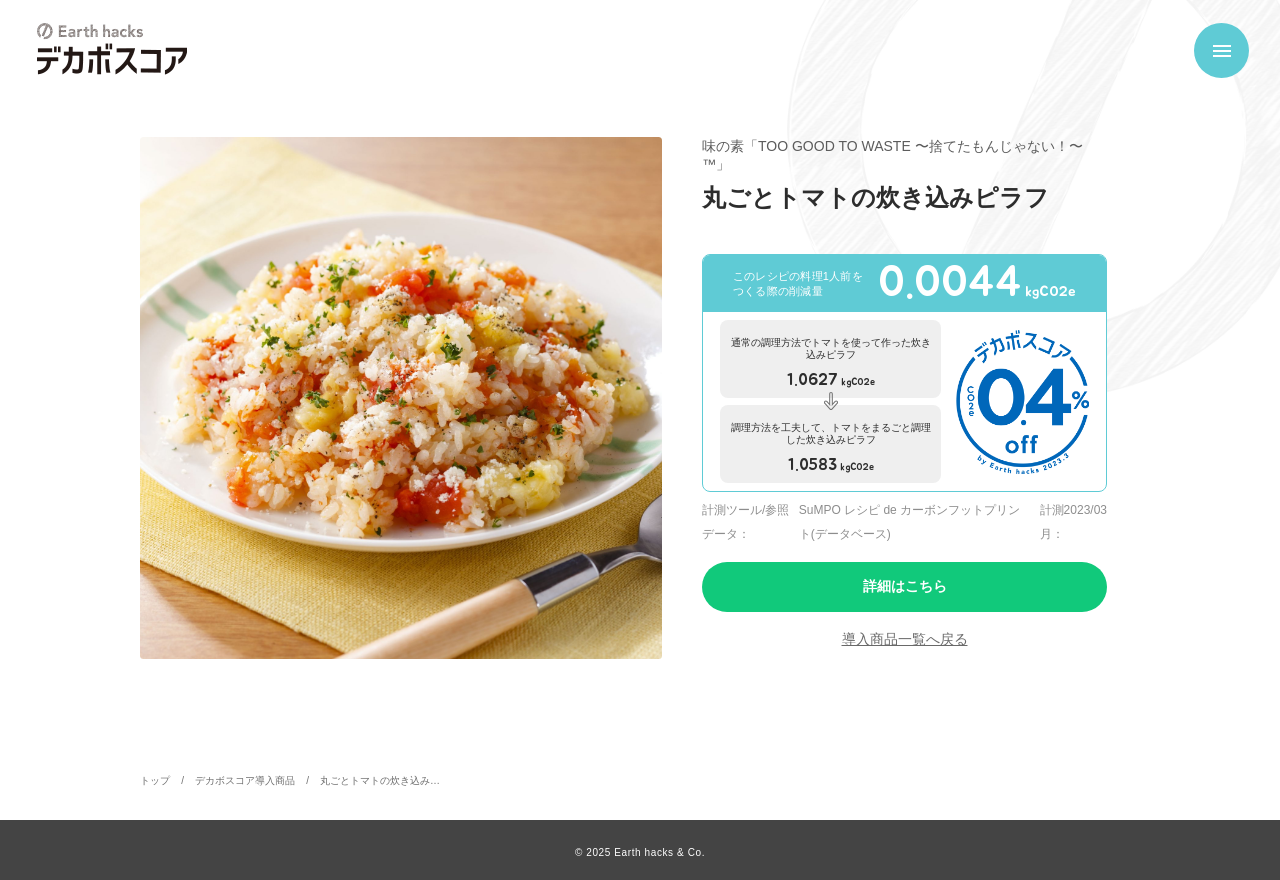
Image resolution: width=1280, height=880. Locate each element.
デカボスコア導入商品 (245, 780)
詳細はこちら (905, 586)
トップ (155, 780)
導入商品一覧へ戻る (905, 639)
